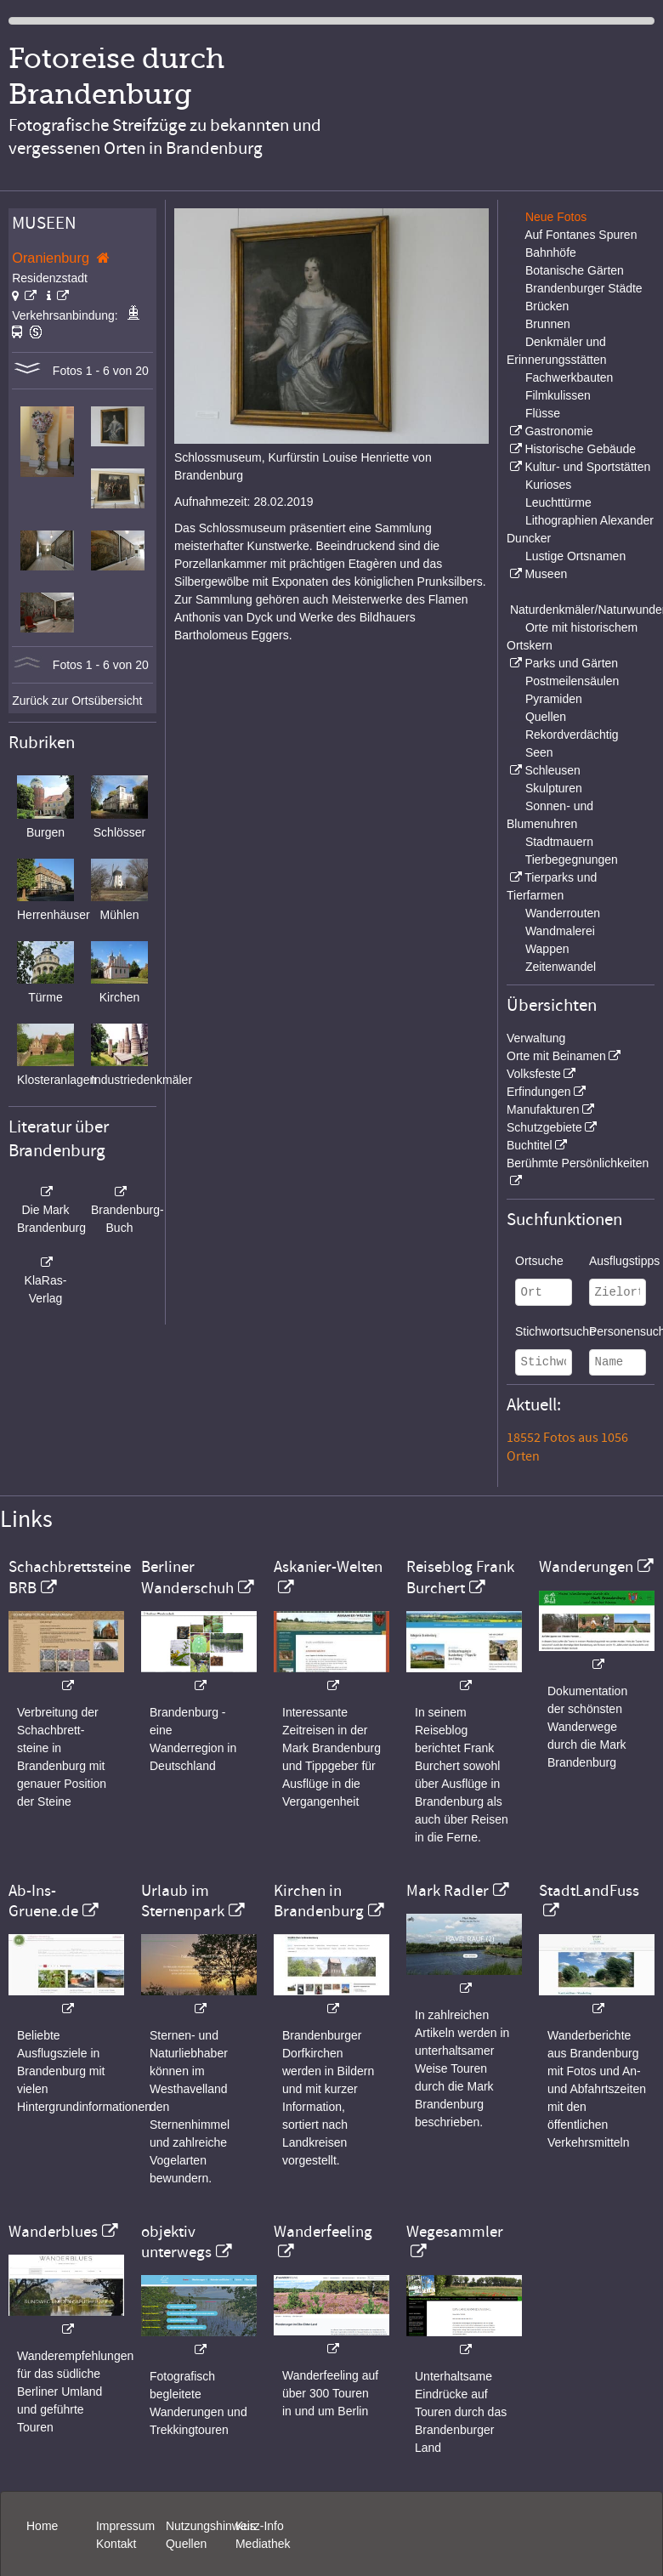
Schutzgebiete (544, 1127)
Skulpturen (553, 788)
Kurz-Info (259, 2526)
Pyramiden (553, 699)
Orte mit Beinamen (556, 1056)
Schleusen (552, 770)
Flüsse (542, 413)
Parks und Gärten (571, 663)
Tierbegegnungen (571, 859)
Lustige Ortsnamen (575, 556)
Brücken (547, 306)
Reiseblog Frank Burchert (460, 1577)
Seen (539, 752)
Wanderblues (53, 2231)
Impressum (125, 2526)
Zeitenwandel (560, 966)
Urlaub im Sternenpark (182, 1901)
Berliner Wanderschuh (187, 1577)
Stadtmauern (559, 841)
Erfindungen (539, 1091)
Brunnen (547, 324)
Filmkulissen (558, 395)
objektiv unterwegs (176, 2241)
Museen (545, 574)
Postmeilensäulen (572, 681)
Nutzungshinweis (211, 2526)
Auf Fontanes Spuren (580, 234)
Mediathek (263, 2543)
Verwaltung (536, 1038)
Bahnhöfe (550, 252)
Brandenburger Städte (584, 288)
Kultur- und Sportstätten (587, 467)
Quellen (545, 716)
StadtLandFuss (589, 1891)
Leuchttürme (558, 502)
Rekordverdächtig (572, 734)
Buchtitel (529, 1145)
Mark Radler (447, 1891)
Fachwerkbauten (569, 377)
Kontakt (116, 2543)
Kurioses (548, 484)
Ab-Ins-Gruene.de (43, 1901)
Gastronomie (558, 431)
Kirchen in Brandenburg (319, 1901)
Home (42, 2526)
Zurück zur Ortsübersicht (77, 700)
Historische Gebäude (580, 449)
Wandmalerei (560, 931)
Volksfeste (534, 1074)
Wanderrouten (562, 913)
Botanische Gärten (574, 270)
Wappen (547, 949)
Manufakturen (543, 1109)
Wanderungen (586, 1567)
